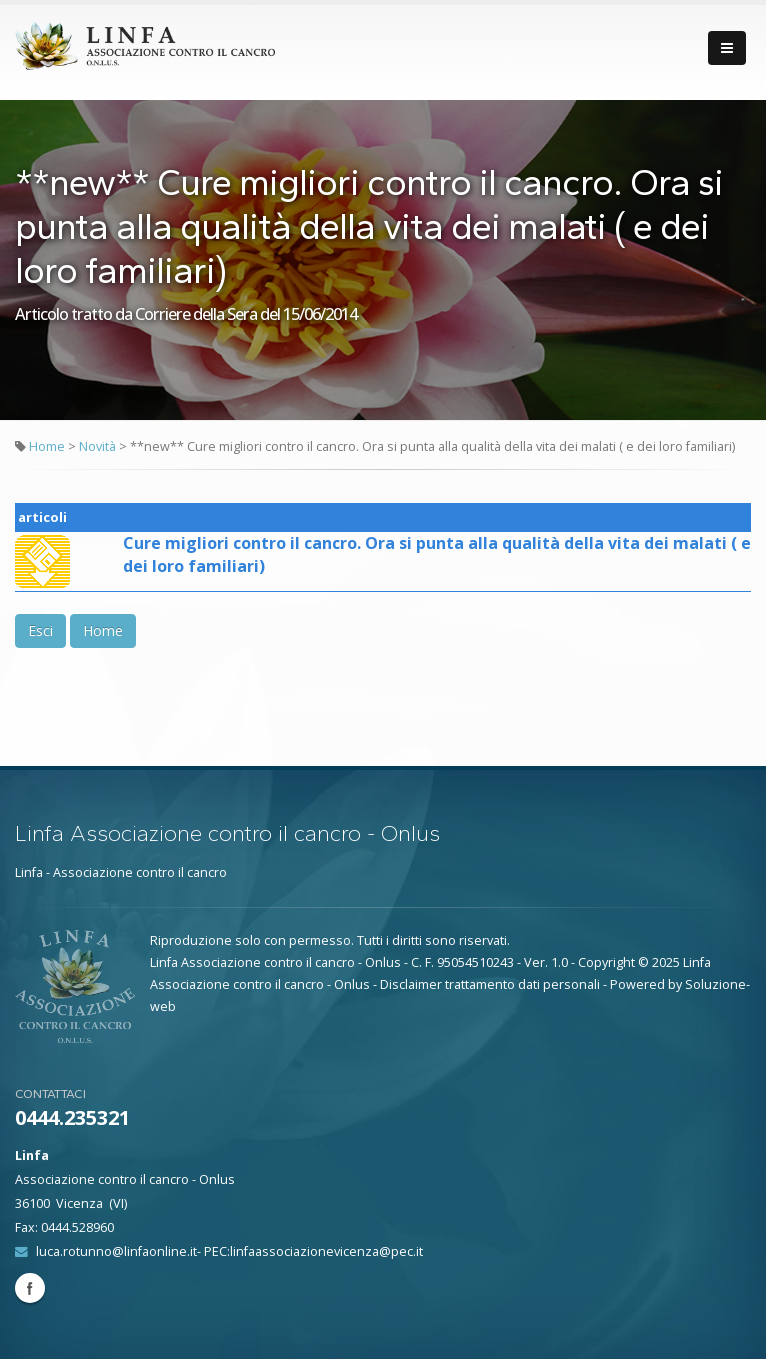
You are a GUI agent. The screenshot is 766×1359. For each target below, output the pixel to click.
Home (47, 446)
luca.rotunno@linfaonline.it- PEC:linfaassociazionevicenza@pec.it (229, 1251)
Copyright (606, 962)
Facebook (30, 1288)
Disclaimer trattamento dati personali (490, 984)
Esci (40, 630)
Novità (99, 446)
